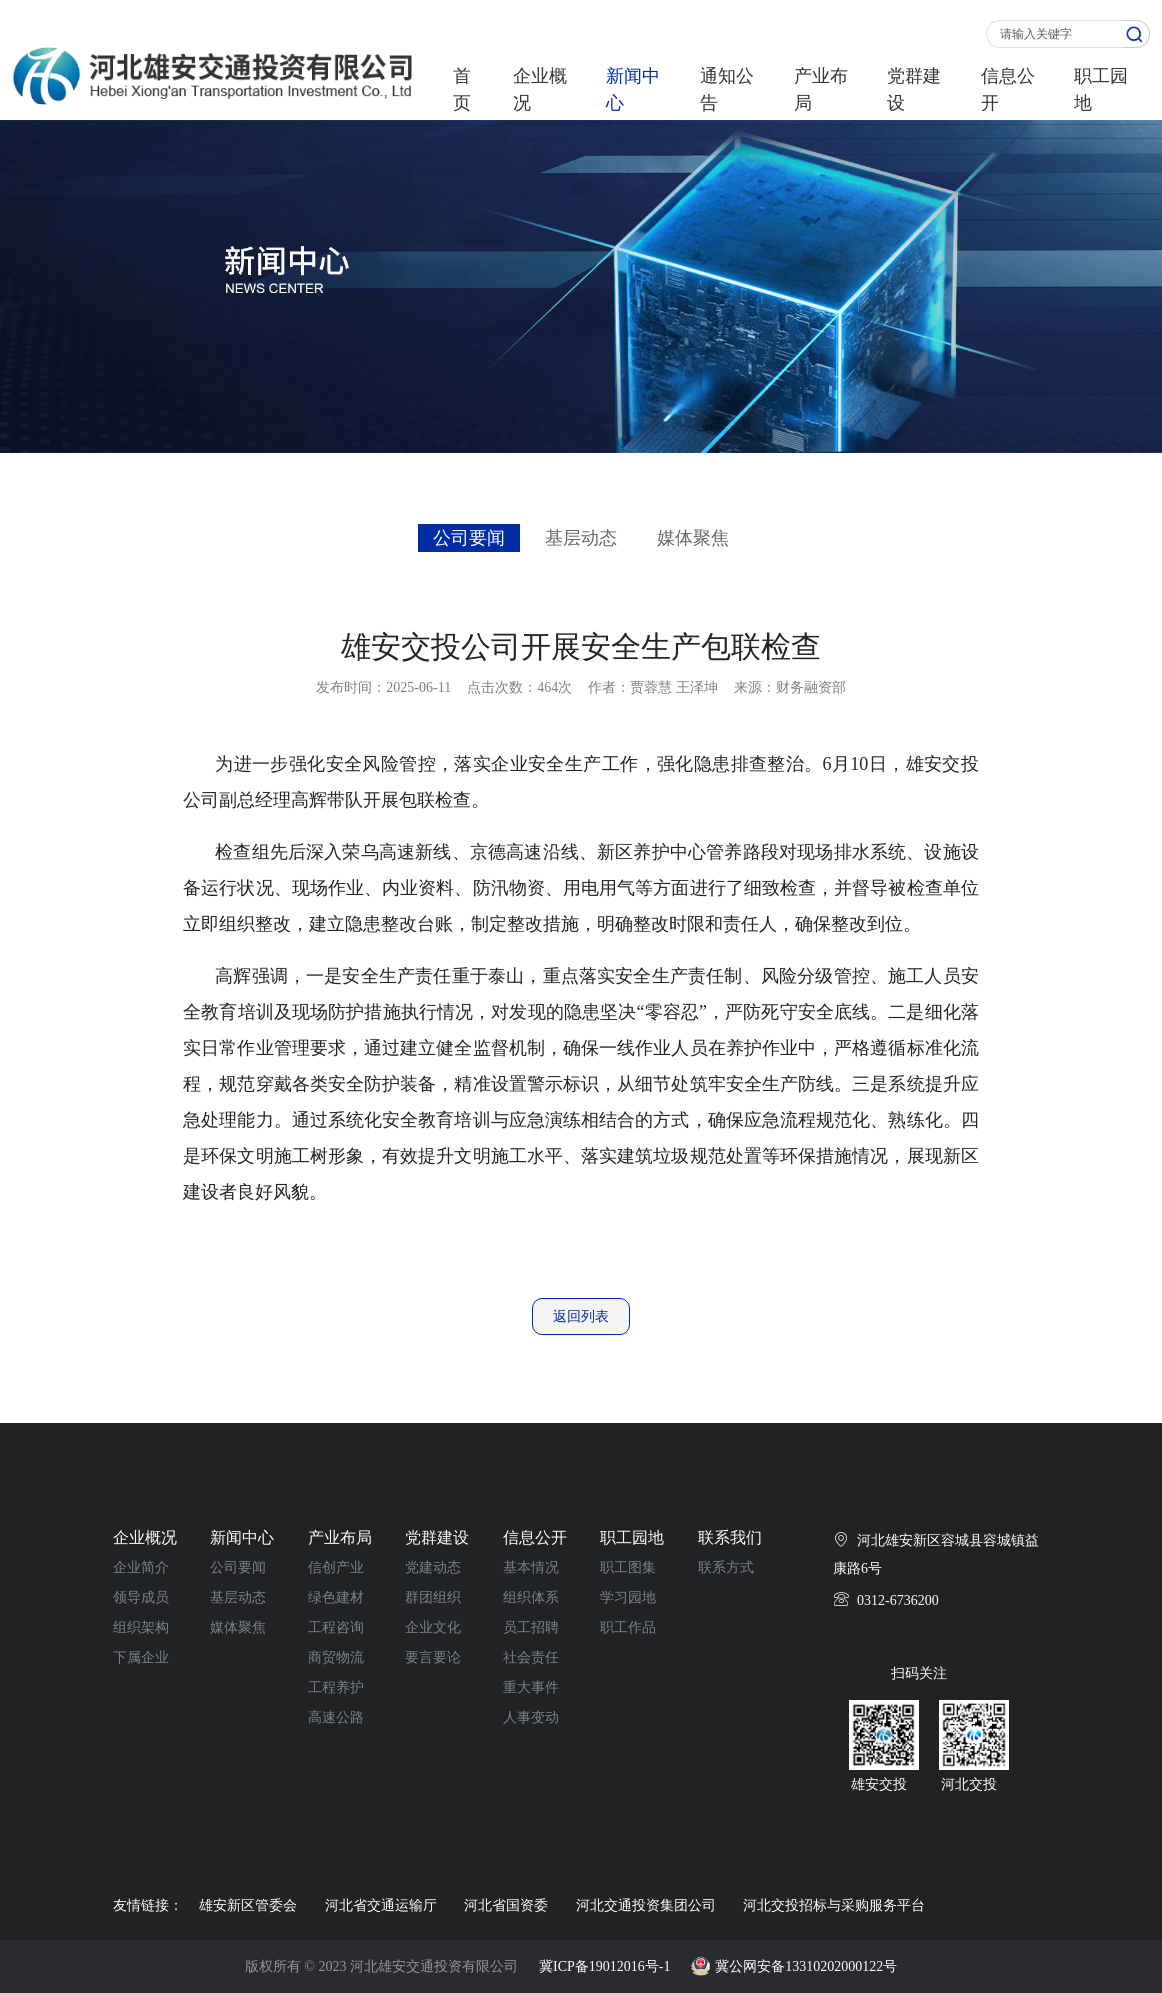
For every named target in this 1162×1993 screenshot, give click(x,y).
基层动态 (581, 538)
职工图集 (628, 1567)
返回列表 (581, 1316)
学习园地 (628, 1597)
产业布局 (821, 89)
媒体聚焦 (693, 538)
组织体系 (531, 1597)
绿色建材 (336, 1597)
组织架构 (141, 1627)
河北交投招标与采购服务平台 (834, 1905)
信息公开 (1008, 89)
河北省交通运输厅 (381, 1905)
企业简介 (141, 1567)
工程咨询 (336, 1627)
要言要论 (433, 1657)
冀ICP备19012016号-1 (604, 1966)
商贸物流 (336, 1657)
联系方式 (726, 1567)
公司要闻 (469, 538)
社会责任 (531, 1657)
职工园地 (1101, 89)
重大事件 (531, 1687)
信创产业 (336, 1567)
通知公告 (727, 89)
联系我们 (730, 1537)
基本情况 (531, 1567)
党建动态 (433, 1567)
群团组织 (433, 1597)
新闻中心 (633, 89)
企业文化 (433, 1627)
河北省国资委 (506, 1905)
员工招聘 (531, 1627)
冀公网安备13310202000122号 (806, 1966)
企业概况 (540, 89)
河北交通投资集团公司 (646, 1905)
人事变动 (531, 1717)
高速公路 (336, 1717)
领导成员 (141, 1597)
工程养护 (336, 1687)
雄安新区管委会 (248, 1905)
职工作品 (628, 1627)
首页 (462, 89)
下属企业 (141, 1657)
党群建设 (914, 89)
